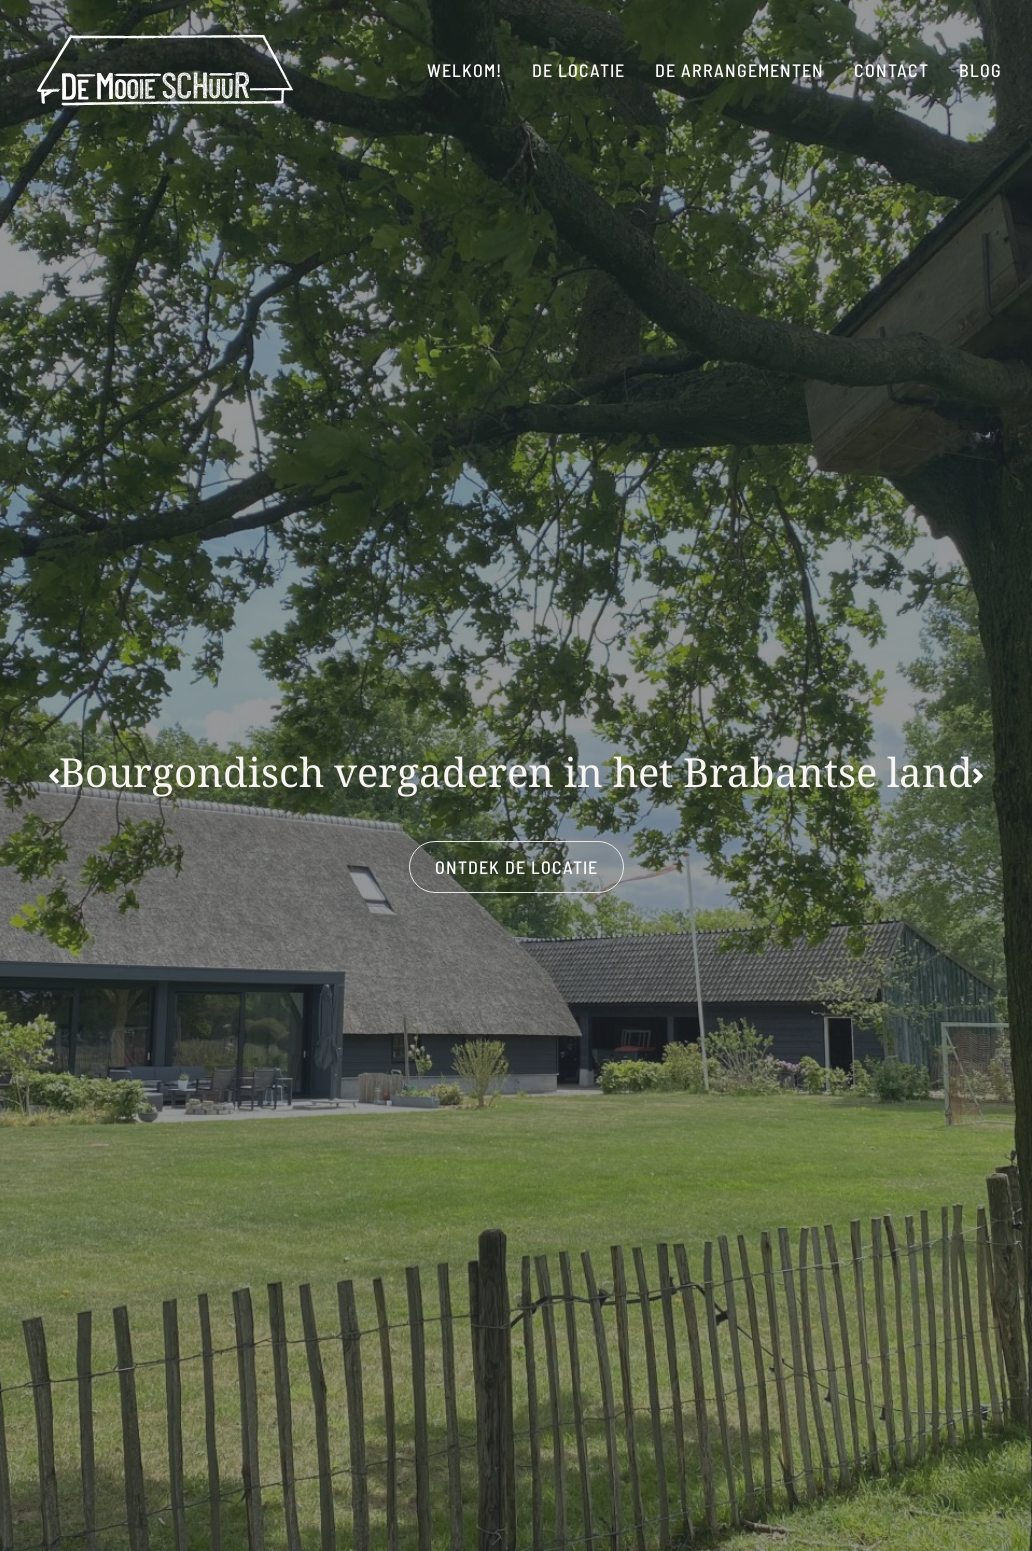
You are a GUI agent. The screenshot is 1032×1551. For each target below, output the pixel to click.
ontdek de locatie (516, 867)
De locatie (578, 70)
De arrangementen (739, 70)
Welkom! (464, 70)
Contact (891, 70)
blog (980, 70)
